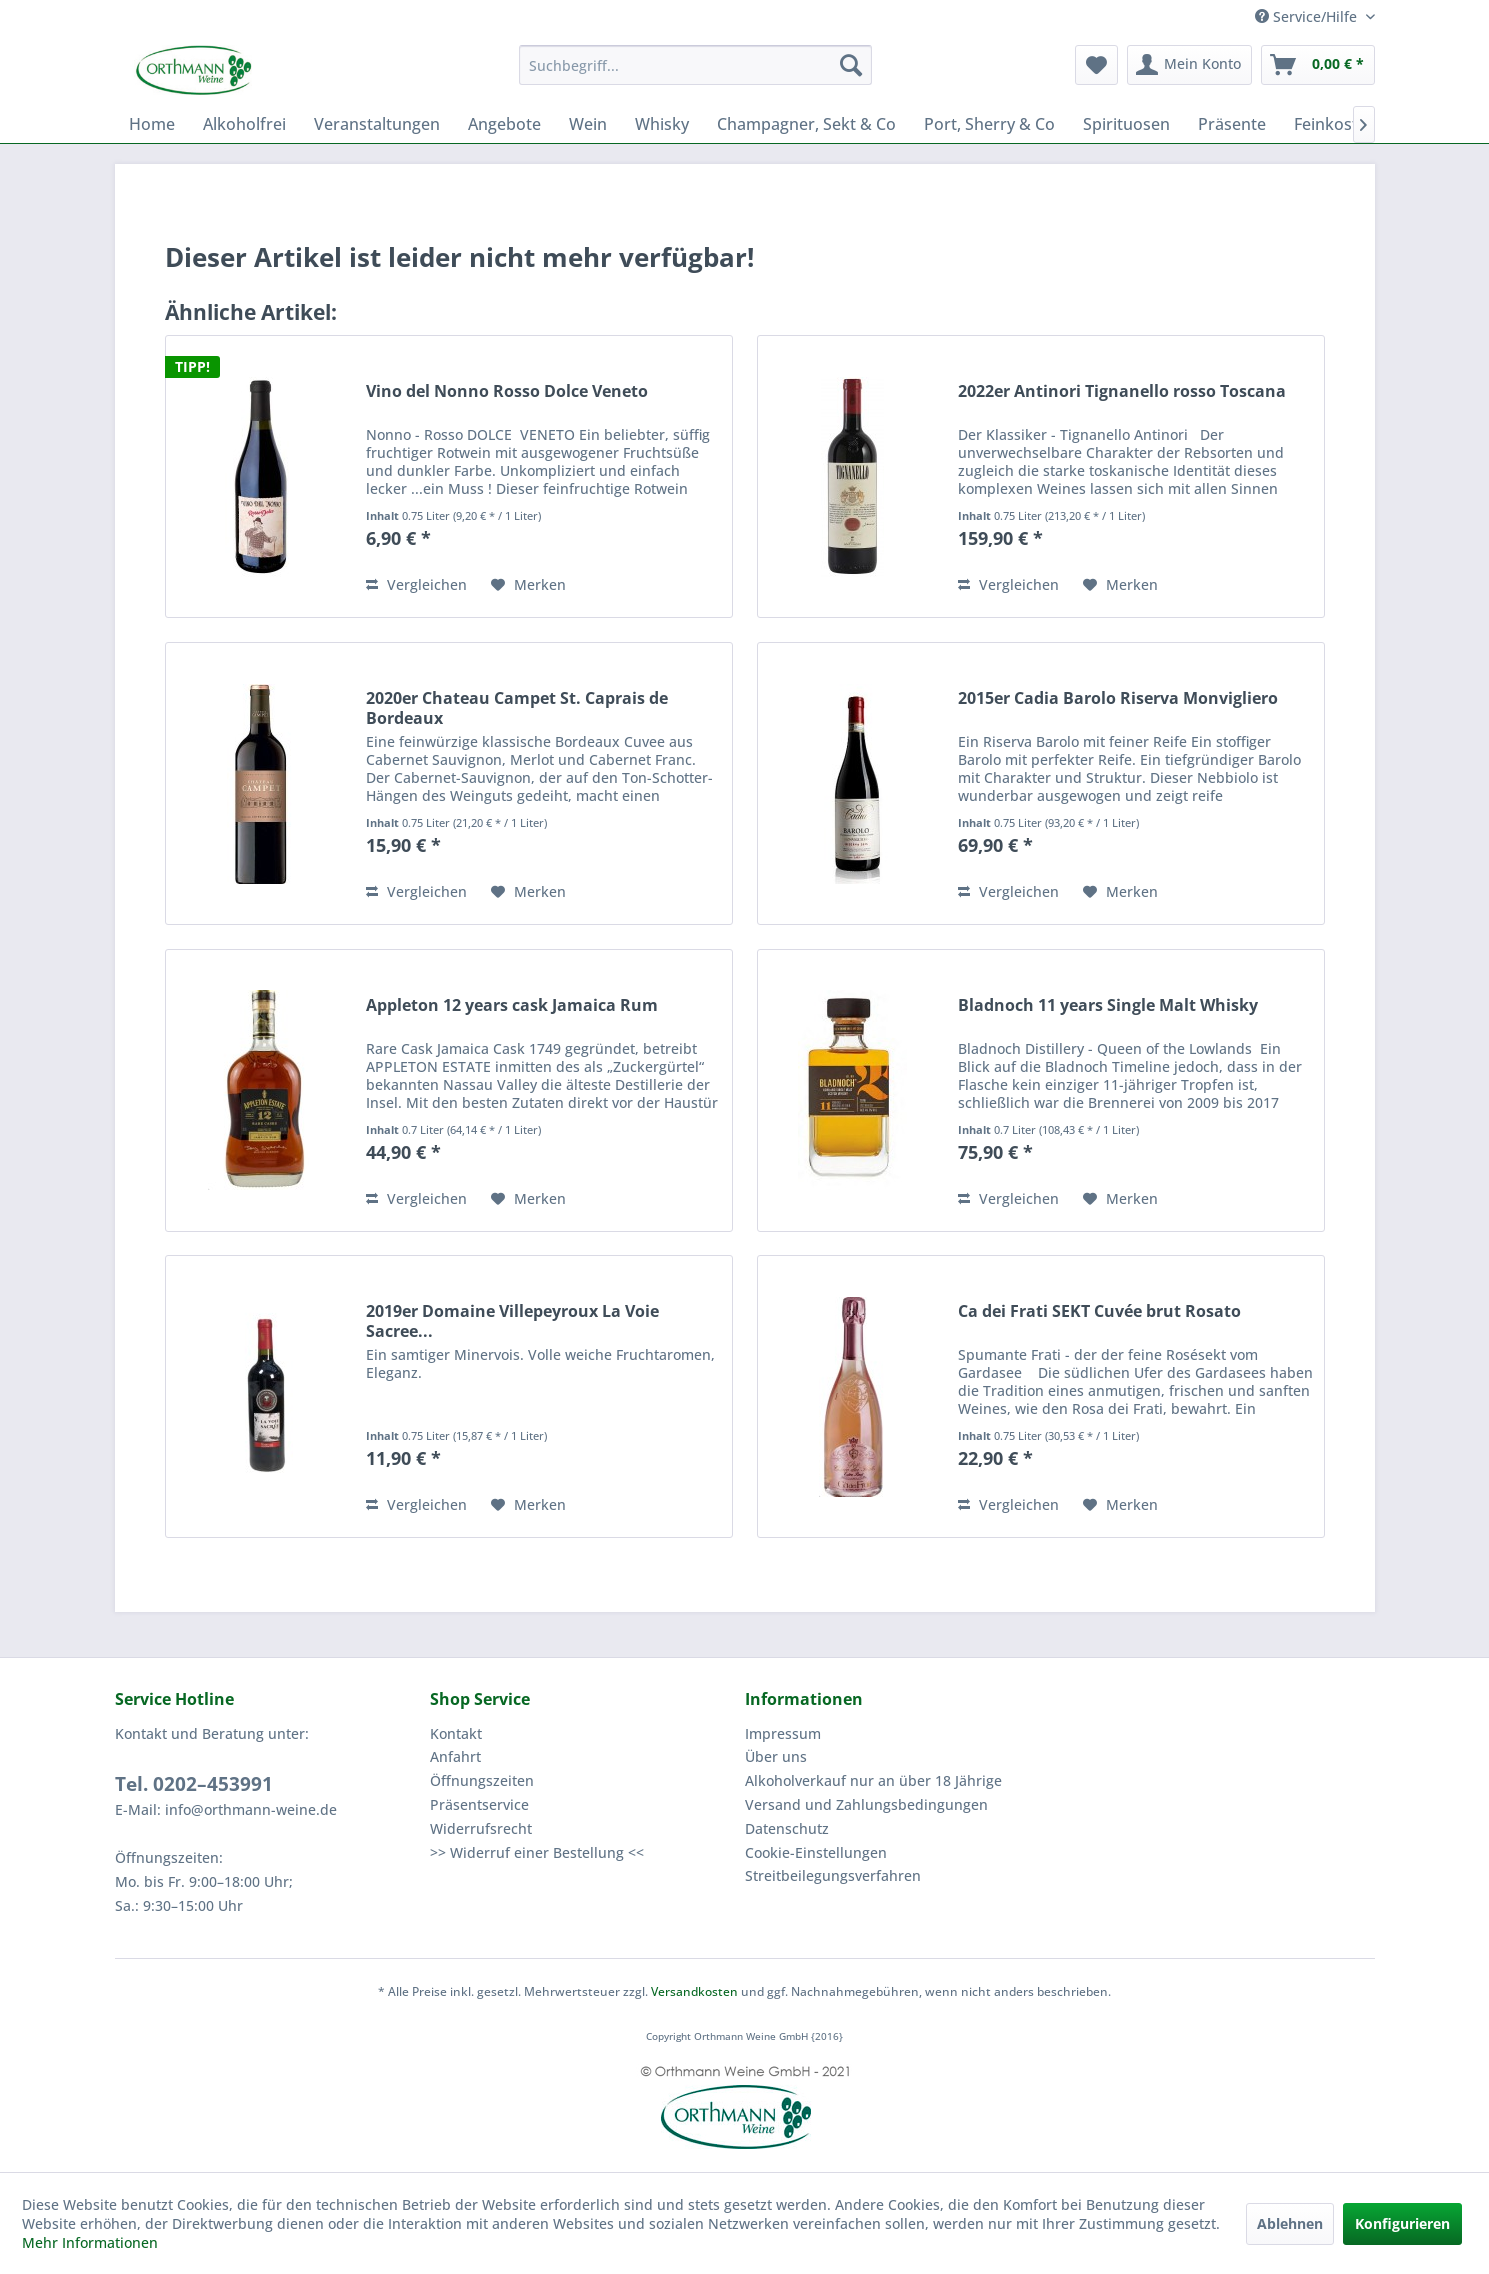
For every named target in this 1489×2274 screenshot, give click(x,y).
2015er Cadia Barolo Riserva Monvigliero (1118, 698)
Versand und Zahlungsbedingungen (866, 1804)
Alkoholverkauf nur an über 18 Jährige (873, 1780)
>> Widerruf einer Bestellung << (537, 1852)
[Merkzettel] (1096, 65)
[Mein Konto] (1189, 65)
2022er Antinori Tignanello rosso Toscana (1122, 391)
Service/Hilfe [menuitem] (1308, 16)
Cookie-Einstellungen (816, 1852)
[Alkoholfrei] (244, 124)
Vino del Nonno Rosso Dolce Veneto (507, 391)
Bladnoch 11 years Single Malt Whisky (1108, 1005)
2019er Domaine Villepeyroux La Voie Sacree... (512, 1321)
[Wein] (588, 124)
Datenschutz (787, 1828)
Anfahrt (455, 1756)
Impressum (783, 1733)
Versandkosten (694, 1991)
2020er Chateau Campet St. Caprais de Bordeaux (517, 708)
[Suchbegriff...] (695, 65)
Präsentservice (479, 1804)
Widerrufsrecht (481, 1828)
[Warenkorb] (1318, 65)
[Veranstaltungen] (377, 124)
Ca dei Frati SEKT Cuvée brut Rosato (1099, 1311)
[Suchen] (851, 65)
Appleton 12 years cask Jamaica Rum (512, 1005)
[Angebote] (504, 124)
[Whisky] (662, 124)
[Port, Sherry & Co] (989, 124)
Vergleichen (416, 584)
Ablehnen (1290, 2223)
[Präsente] (1232, 124)
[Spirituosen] (1126, 124)
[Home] (152, 124)
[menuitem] (695, 65)
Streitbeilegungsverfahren (833, 1875)
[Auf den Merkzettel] (528, 585)
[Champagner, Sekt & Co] (806, 124)
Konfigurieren (1402, 2223)
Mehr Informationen (90, 2242)
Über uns (776, 1756)
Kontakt (456, 1733)
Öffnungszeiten (482, 1780)
